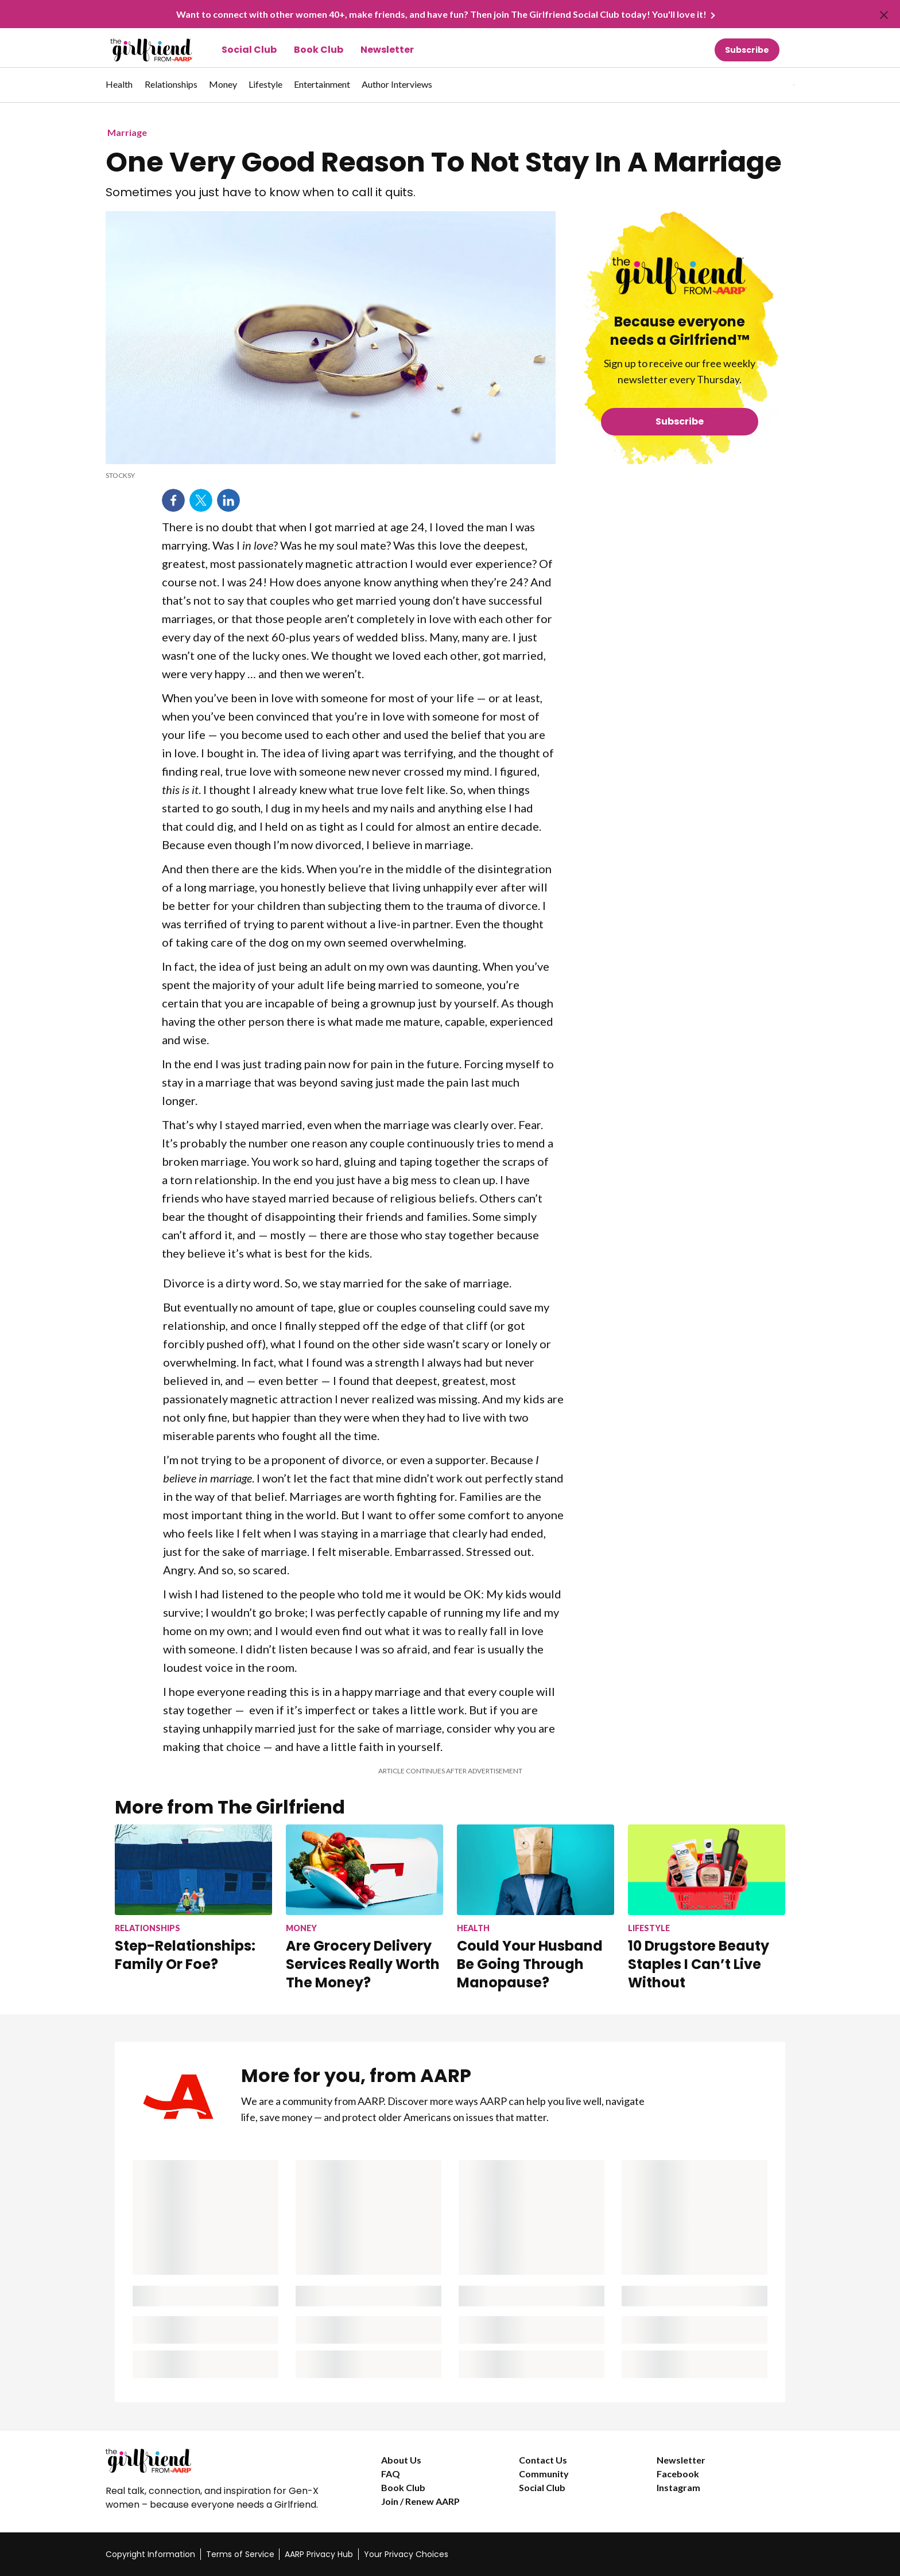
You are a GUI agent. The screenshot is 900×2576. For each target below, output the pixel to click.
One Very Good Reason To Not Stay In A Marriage (444, 162)
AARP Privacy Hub (319, 2554)
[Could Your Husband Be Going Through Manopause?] (535, 1907)
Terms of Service (240, 2554)
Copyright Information (150, 2554)
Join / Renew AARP (420, 2501)
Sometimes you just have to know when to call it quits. (261, 192)
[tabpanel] (773, 85)
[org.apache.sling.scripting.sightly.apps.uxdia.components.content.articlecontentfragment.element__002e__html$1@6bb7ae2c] (331, 476)
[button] (770, 85)
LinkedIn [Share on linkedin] (228, 500)
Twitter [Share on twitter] (200, 500)
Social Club (249, 49)
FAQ (390, 2473)
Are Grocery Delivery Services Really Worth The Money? (363, 1964)
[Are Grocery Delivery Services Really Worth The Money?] (364, 1907)
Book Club (318, 49)
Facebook (678, 2473)
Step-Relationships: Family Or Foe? (185, 1955)
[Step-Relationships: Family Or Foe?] (193, 1898)
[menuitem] (119, 90)
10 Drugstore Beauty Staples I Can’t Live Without (698, 1964)
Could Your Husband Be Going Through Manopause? (530, 1964)
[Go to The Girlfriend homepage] (138, 49)
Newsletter (387, 49)
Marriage (127, 132)
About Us (401, 2459)
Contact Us (543, 2459)
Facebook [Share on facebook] (173, 500)
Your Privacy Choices (406, 2554)
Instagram (678, 2487)
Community (544, 2473)
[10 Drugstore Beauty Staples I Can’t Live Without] (706, 1907)
